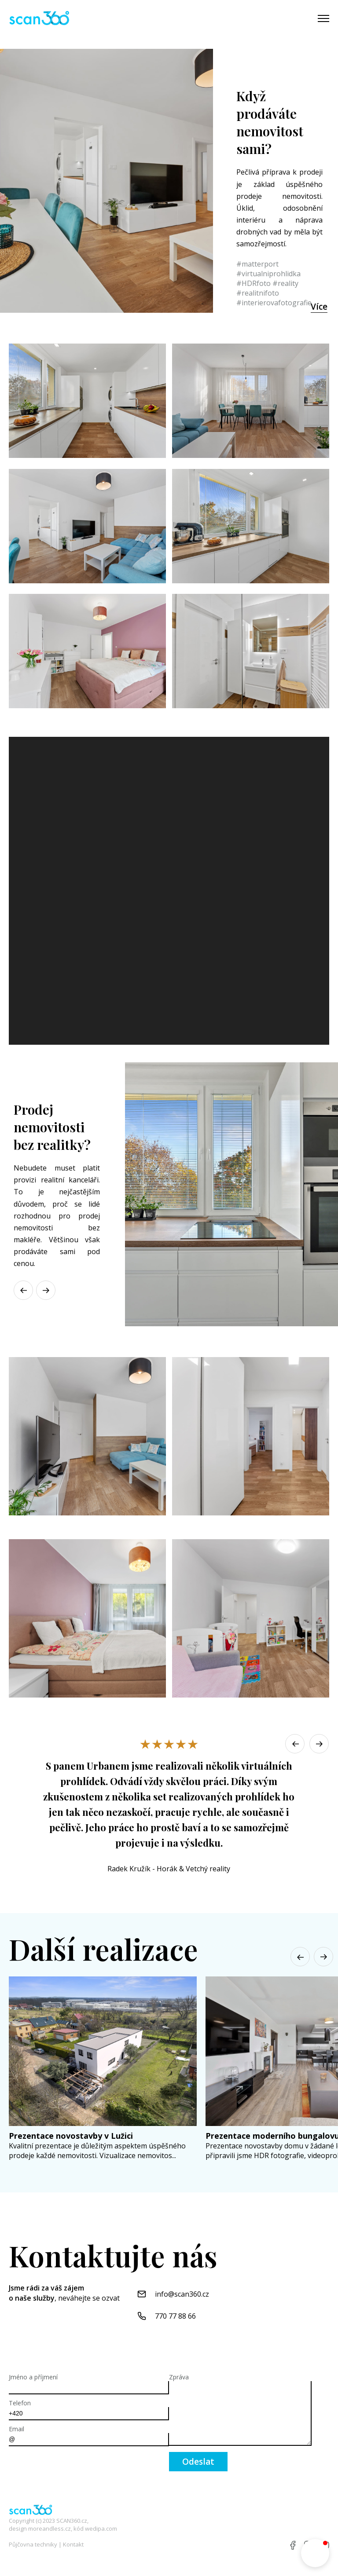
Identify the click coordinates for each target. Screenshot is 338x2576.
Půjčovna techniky (33, 2544)
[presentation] (76, 2469)
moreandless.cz (49, 2528)
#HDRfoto (253, 283)
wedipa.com (101, 2528)
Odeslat (198, 2461)
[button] (47, 1290)
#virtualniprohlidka (268, 273)
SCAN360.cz (71, 2521)
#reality (285, 283)
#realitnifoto (257, 293)
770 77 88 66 (175, 2316)
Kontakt (73, 2544)
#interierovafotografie (274, 302)
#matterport (257, 264)
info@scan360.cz (182, 2294)
